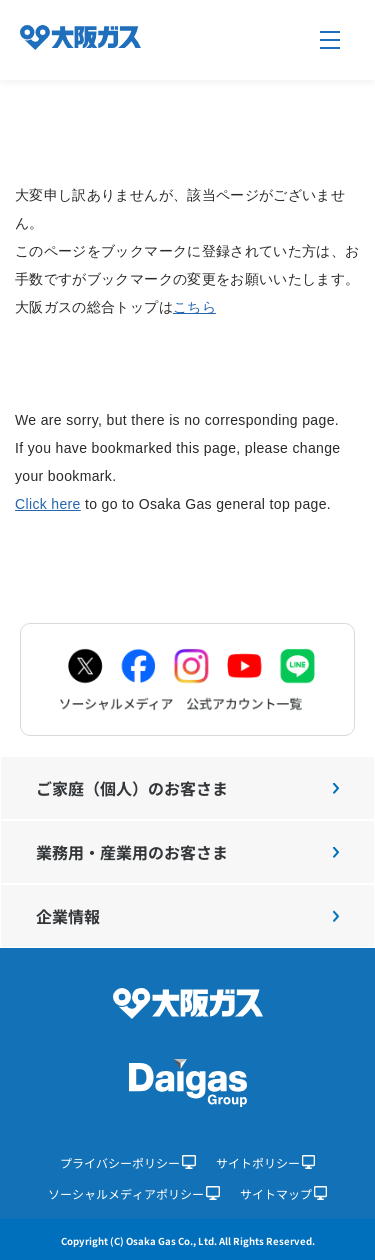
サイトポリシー (266, 1162)
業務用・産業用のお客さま (187, 852)
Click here (48, 504)
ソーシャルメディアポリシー (134, 1193)
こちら (194, 307)
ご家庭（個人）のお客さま (187, 788)
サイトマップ (284, 1193)
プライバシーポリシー (128, 1162)
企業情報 (187, 916)
